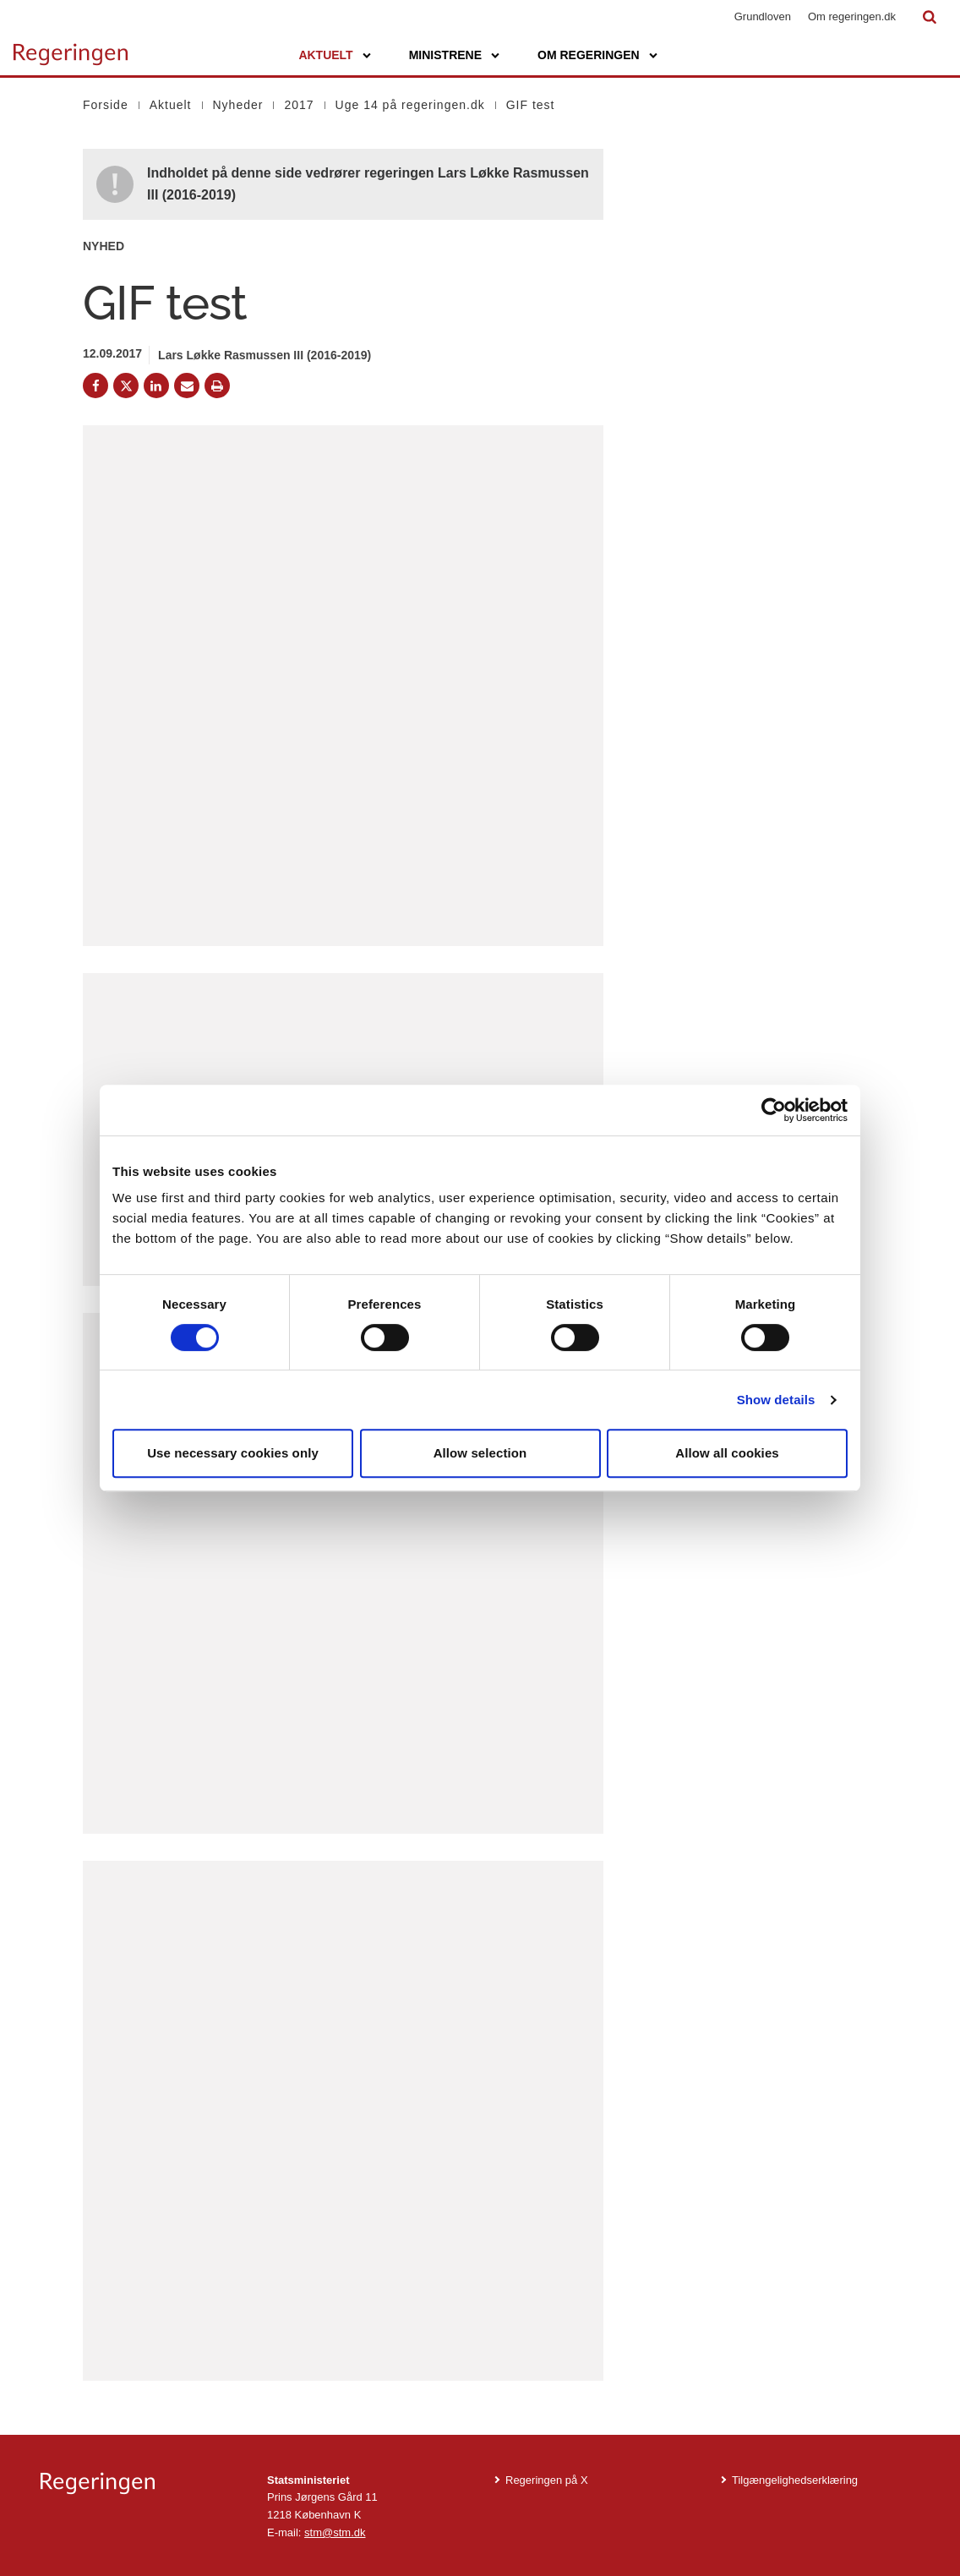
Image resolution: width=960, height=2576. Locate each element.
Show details (776, 1399)
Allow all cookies (727, 1453)
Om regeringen (588, 55)
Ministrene (445, 55)
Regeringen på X (546, 2480)
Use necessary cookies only (233, 1453)
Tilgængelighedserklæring (795, 2480)
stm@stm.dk (334, 2532)
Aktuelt (325, 55)
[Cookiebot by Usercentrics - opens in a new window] (774, 1110)
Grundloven (762, 16)
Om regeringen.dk (852, 16)
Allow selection (480, 1453)
